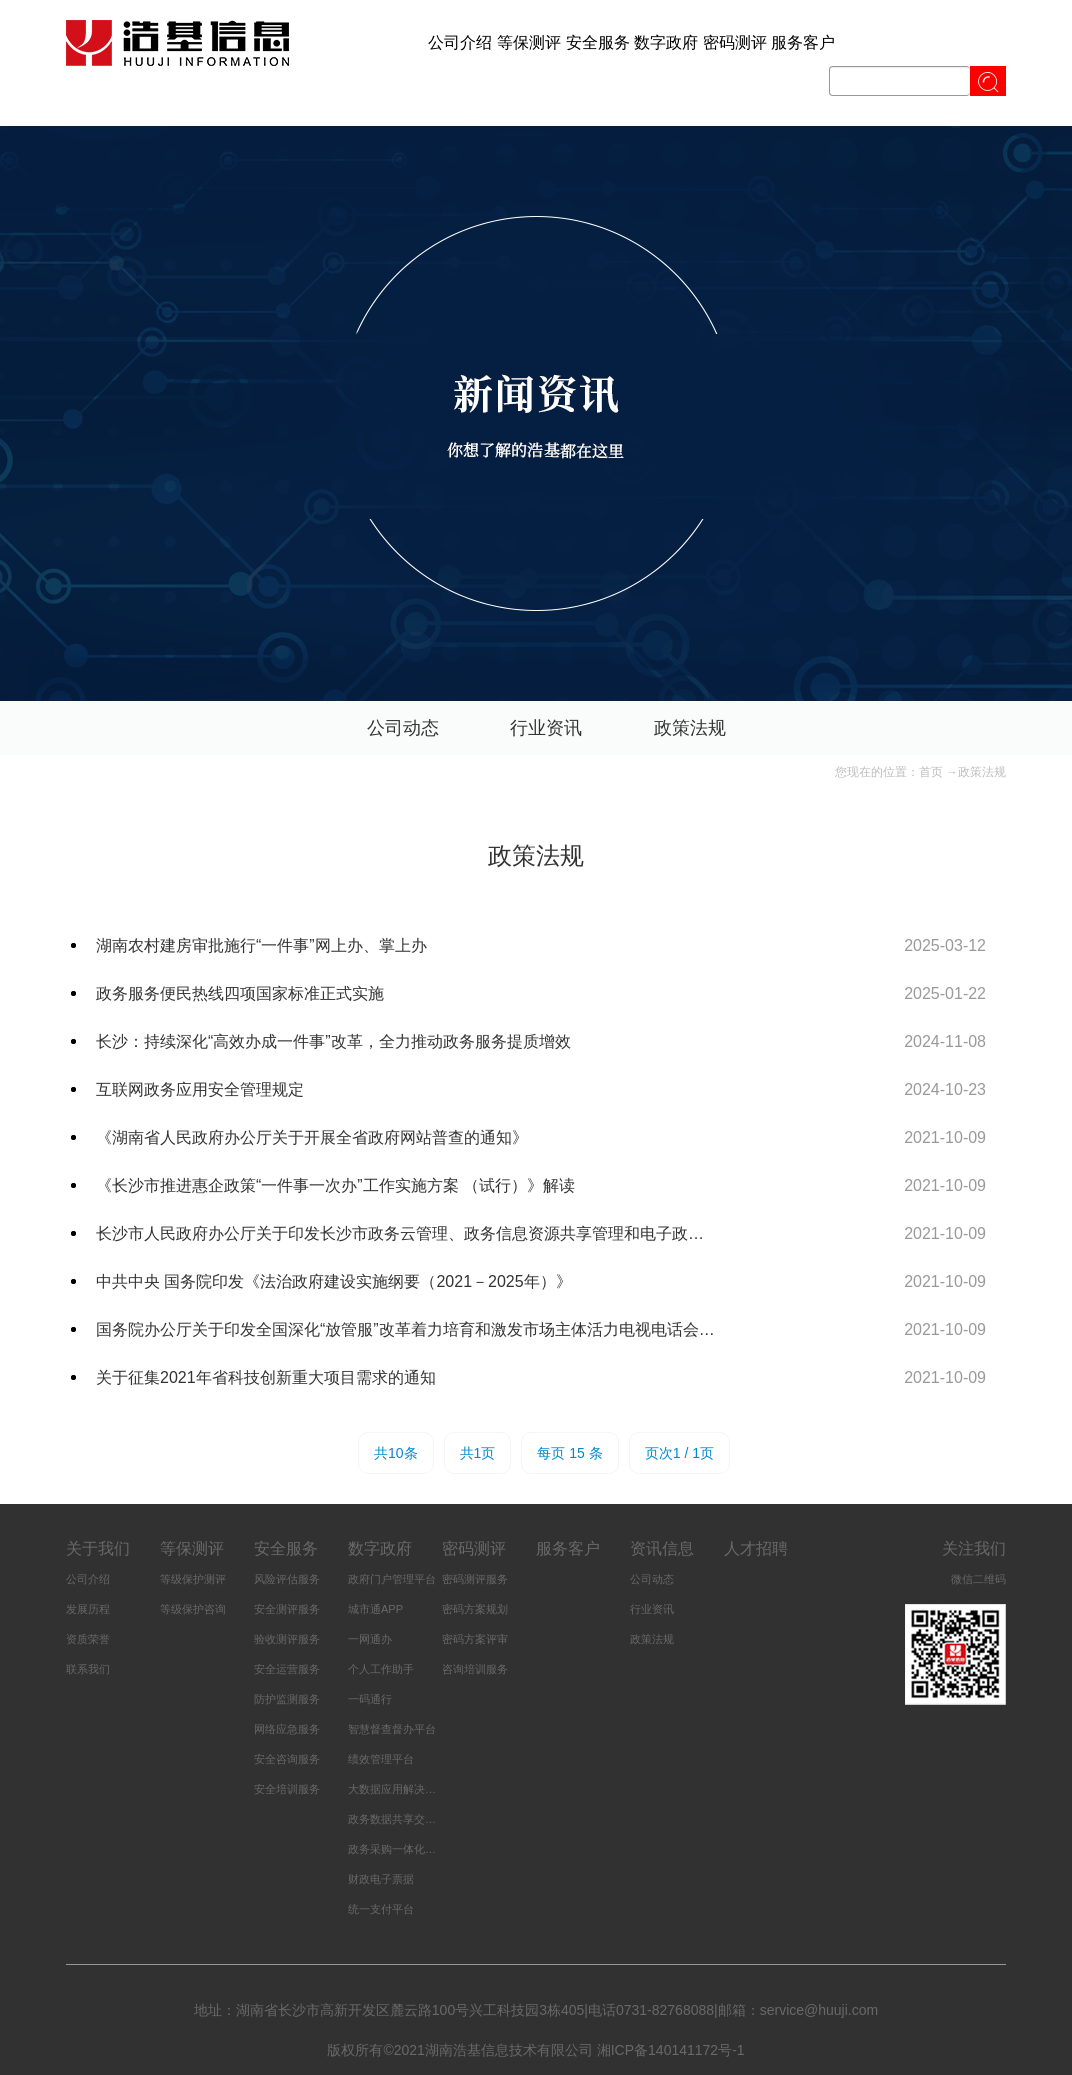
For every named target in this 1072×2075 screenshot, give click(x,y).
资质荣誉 (88, 1639)
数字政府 (666, 42)
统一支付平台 (381, 1909)
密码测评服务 (475, 1579)
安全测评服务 (287, 1609)
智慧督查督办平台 (392, 1729)
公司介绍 (460, 42)
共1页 (478, 1453)
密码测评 (735, 42)
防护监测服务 (287, 1699)
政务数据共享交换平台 (403, 1819)
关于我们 (98, 1548)
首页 (931, 772)
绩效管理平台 (381, 1759)
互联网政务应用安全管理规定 (200, 1089)
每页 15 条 (569, 1453)
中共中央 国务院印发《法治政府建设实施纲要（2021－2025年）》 (334, 1281)
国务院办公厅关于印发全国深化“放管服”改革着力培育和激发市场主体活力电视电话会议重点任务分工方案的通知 (407, 1329)
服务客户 (803, 42)
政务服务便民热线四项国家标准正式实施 (240, 993)
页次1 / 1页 (679, 1453)
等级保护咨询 (193, 1609)
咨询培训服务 (475, 1669)
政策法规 (690, 728)
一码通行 (370, 1699)
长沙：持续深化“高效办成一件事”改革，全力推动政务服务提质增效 (333, 1041)
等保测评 (529, 42)
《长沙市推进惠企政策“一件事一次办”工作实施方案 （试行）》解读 (335, 1185)
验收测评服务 (287, 1639)
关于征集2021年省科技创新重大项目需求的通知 (266, 1377)
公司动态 (403, 728)
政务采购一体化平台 (397, 1849)
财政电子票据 (381, 1879)
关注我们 (974, 1548)
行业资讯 (546, 728)
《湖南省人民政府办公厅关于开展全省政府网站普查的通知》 (312, 1137)
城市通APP (375, 1609)
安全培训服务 (287, 1789)
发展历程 (88, 1609)
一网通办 (370, 1639)
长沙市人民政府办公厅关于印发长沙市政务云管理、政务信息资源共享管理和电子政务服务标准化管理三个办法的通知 (407, 1233)
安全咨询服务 (287, 1759)
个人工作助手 (381, 1669)
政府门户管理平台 (392, 1579)
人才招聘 (756, 1548)
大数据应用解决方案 (397, 1789)
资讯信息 (662, 1548)
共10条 (396, 1453)
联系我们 (88, 1669)
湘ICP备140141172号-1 (671, 2050)
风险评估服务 (287, 1579)
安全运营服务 (287, 1669)
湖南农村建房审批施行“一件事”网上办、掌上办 (261, 945)
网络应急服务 (287, 1729)
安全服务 (598, 42)
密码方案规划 (475, 1609)
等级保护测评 (193, 1579)
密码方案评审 (475, 1639)
